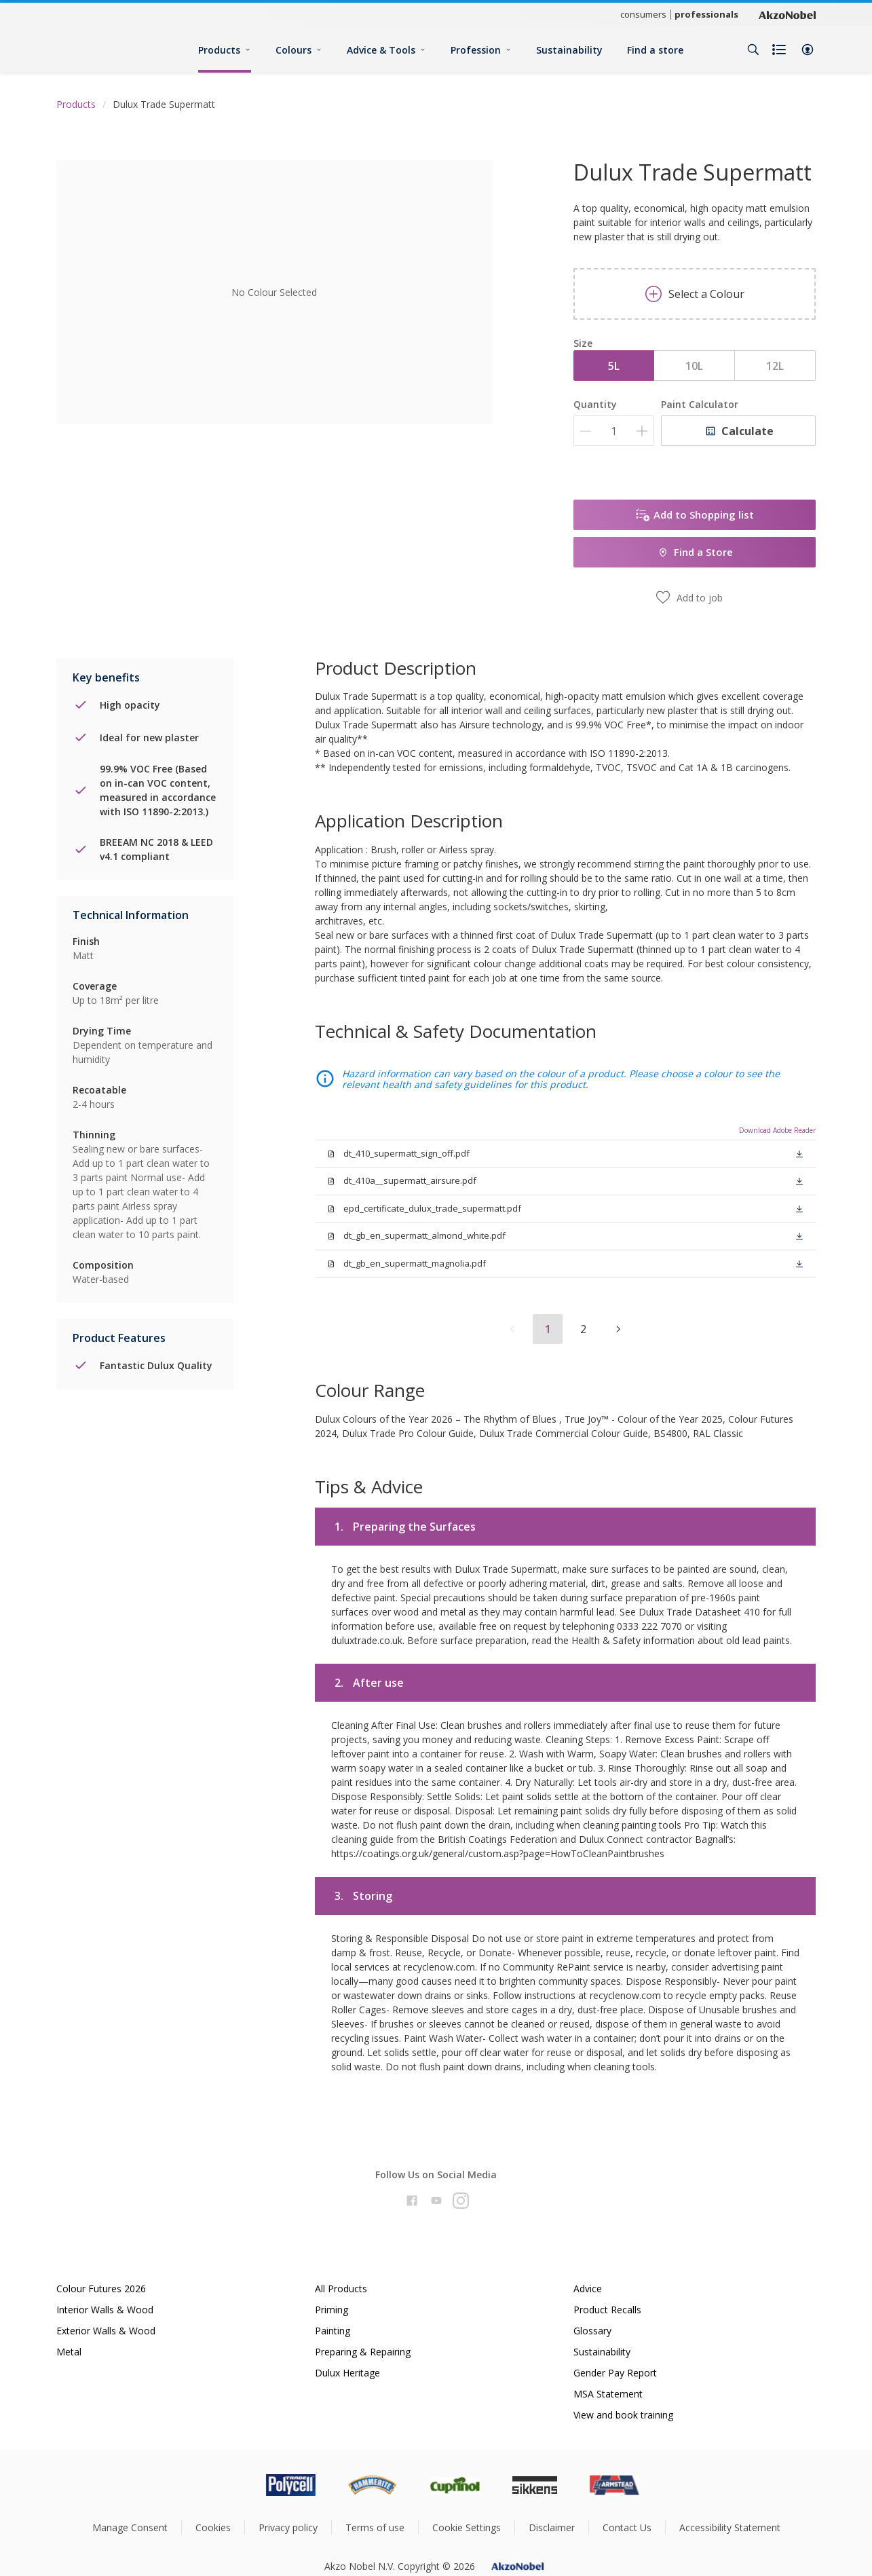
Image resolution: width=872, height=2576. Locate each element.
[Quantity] (613, 430)
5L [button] (614, 365)
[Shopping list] (780, 49)
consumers (643, 14)
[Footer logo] (233, 2485)
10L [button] (694, 365)
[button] (807, 49)
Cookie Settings (466, 2527)
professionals (706, 14)
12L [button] (775, 365)
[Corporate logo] (787, 14)
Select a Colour (694, 294)
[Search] (753, 49)
